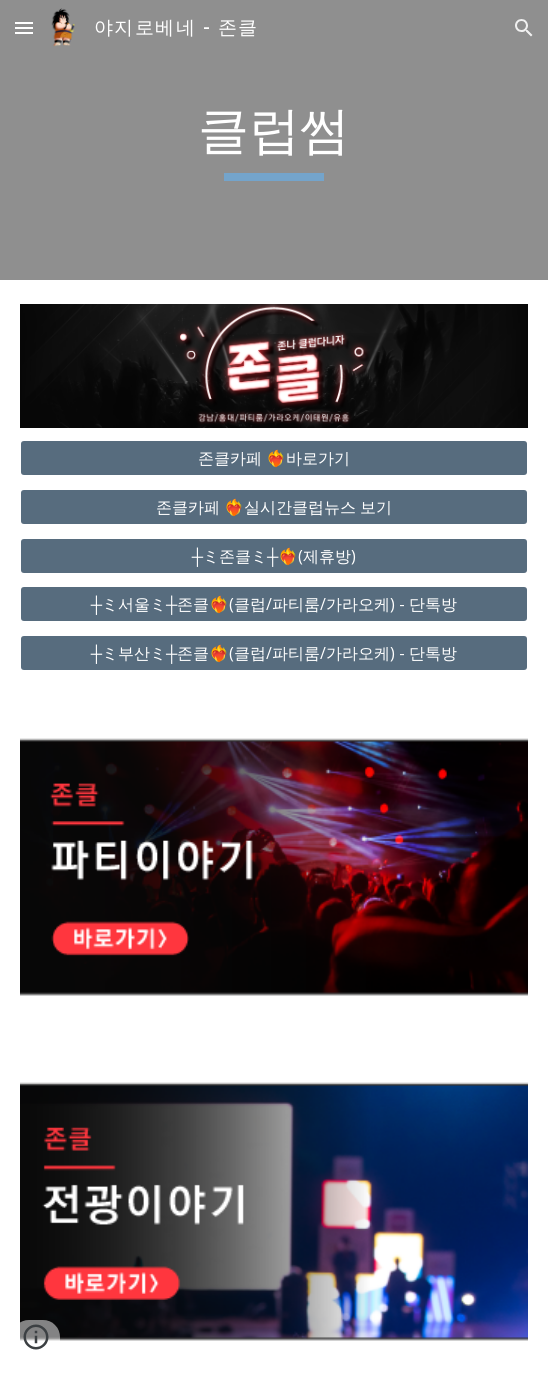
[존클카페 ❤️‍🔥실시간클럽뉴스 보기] (273, 507)
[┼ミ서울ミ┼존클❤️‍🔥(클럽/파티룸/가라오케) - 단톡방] (273, 604)
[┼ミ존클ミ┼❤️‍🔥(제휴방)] (273, 556)
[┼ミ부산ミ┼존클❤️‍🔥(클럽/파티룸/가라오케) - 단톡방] (273, 653)
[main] (273, 140)
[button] (24, 27)
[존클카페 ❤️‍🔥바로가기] (273, 458)
